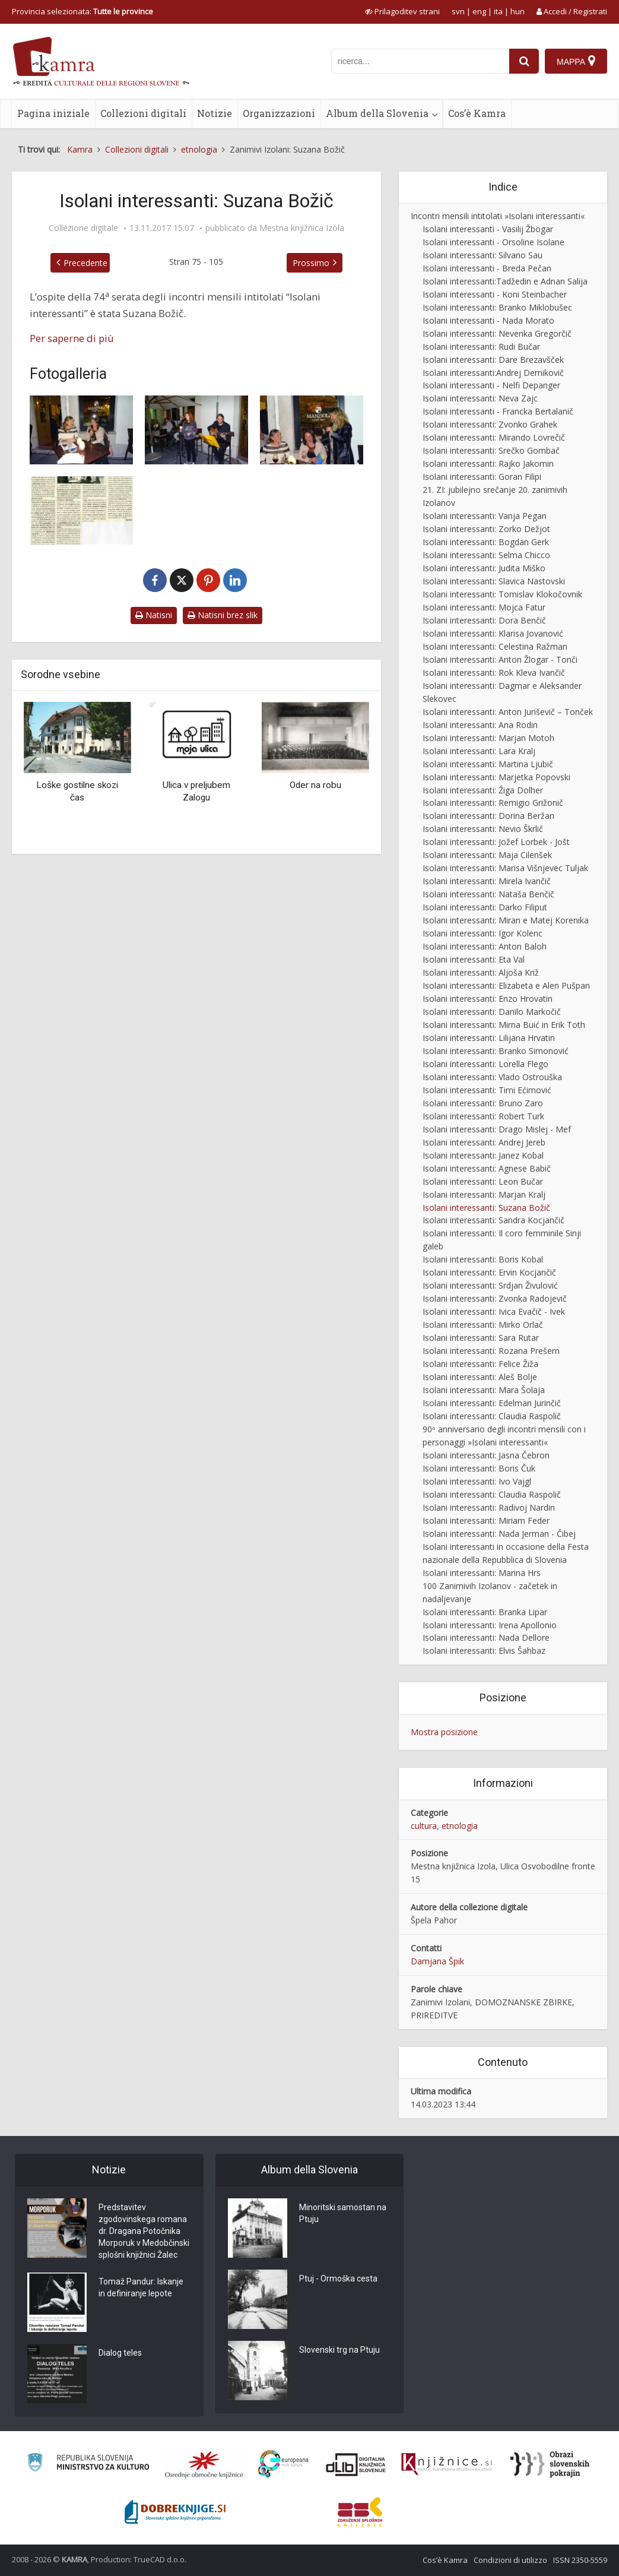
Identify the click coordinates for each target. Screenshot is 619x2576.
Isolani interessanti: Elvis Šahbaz (484, 1650)
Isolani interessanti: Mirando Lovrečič (494, 437)
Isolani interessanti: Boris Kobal (483, 1259)
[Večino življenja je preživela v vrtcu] (81, 510)
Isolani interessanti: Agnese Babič (487, 1168)
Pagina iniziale (53, 113)
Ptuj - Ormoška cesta (338, 2278)
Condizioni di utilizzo (510, 2560)
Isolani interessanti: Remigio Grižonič (493, 802)
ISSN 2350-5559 (580, 2560)
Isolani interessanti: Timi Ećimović (487, 1090)
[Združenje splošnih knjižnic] (360, 2512)
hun (517, 11)
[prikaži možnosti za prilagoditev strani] (402, 11)
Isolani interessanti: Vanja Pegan (485, 515)
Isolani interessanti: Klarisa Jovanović (493, 633)
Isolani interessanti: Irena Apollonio (490, 1625)
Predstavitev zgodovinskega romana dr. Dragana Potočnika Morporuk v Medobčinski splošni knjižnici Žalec (144, 2230)
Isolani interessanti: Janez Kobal (483, 1155)
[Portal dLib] (356, 2464)
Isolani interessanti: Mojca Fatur (484, 607)
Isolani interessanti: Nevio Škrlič (483, 828)
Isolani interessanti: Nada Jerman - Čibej (499, 1533)
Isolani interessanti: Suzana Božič (486, 1207)
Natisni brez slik (223, 615)
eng (479, 11)
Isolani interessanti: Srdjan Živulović (490, 1285)
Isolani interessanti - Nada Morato (488, 320)
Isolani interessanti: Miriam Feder (486, 1520)
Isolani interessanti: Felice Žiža (480, 1363)
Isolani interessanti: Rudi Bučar (481, 346)
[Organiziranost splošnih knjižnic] (204, 2464)
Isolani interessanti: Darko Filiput (485, 907)
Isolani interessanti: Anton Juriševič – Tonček (508, 711)
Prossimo (311, 262)
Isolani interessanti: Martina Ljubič (488, 764)
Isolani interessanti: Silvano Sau (482, 255)
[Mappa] (576, 61)
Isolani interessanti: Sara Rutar (481, 1337)
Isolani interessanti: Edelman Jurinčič (492, 1403)
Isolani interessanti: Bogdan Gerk (486, 542)
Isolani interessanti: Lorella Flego (485, 1063)
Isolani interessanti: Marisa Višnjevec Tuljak (505, 868)
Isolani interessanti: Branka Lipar (485, 1612)
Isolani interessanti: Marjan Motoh (488, 737)
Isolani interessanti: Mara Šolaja (484, 1389)
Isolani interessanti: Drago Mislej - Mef (497, 1129)
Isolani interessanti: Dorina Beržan (488, 815)
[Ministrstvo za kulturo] (88, 2464)
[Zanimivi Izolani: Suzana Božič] (81, 429)
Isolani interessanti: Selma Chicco (486, 555)
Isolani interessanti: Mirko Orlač (483, 1324)
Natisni (153, 615)
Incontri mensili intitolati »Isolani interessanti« (498, 215)
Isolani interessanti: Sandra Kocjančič (493, 1220)
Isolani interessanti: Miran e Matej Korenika (506, 920)
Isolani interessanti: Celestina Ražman (495, 646)
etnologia (460, 1825)
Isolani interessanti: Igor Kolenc (482, 933)
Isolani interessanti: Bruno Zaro (483, 1103)
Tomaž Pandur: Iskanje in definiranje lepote (141, 2287)
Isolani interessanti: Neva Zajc (480, 398)
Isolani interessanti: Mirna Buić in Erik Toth (504, 1024)
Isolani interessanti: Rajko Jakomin (488, 463)
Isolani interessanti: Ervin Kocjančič (489, 1272)
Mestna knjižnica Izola (301, 228)
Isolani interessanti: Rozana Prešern (491, 1350)
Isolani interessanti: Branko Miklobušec (497, 307)
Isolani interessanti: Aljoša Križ (481, 972)
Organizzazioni (279, 113)
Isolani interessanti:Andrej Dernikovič (493, 372)
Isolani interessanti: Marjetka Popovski (496, 777)
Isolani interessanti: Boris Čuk (479, 1468)
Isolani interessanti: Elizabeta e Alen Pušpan (506, 985)
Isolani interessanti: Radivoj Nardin (489, 1507)
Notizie (214, 113)
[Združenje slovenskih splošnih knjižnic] (447, 2464)
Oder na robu (315, 785)
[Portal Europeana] (283, 2464)
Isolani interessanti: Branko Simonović (496, 1050)
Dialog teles (120, 2352)
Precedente (85, 262)
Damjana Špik (437, 1961)
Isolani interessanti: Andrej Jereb (484, 1142)
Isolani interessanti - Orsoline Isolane (493, 242)
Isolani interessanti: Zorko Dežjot (486, 528)
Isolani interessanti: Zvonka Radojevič (495, 1298)
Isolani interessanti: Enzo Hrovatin (488, 998)
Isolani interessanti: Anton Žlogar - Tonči (500, 659)
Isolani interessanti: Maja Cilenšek (487, 854)
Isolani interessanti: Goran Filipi (482, 476)
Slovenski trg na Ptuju (339, 2350)
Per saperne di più (72, 338)
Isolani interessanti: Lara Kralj (479, 751)
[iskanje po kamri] (420, 61)
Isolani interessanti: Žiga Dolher (483, 790)
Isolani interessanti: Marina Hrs (482, 1572)
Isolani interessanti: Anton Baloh (485, 946)
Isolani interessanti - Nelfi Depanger (491, 385)
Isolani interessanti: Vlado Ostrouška (492, 1077)
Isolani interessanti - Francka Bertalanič (498, 411)
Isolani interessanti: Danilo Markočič (492, 1011)
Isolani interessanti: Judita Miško (484, 568)
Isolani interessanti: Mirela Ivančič (487, 881)
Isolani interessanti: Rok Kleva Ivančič (494, 672)
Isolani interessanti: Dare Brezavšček (493, 359)
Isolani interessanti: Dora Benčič (484, 620)
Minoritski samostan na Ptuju (342, 2213)
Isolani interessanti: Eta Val (474, 959)
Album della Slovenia (377, 113)
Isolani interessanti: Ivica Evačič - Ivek (494, 1311)
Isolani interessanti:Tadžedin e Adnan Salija (505, 281)
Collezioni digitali (143, 113)
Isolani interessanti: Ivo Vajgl (477, 1481)
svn (458, 11)
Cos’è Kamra (477, 113)
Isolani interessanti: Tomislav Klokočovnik (502, 594)
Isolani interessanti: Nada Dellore (486, 1637)
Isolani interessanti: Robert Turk (483, 1116)
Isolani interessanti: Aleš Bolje (480, 1376)
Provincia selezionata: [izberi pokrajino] (82, 11)
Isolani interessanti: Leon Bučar (483, 1181)
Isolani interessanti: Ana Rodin (480, 724)
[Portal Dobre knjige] (175, 2512)
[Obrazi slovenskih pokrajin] (549, 2464)
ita (498, 11)
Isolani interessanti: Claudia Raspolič (492, 1416)
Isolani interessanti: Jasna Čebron (486, 1455)
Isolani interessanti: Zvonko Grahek (490, 424)
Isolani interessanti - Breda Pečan (487, 268)
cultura (424, 1825)
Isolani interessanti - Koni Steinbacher (495, 294)
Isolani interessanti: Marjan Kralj (484, 1194)
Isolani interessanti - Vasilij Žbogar (488, 229)
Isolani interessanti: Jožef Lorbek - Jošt (496, 841)
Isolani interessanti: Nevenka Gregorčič (497, 333)
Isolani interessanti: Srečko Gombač (491, 450)
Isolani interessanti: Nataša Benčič (488, 894)
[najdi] (524, 61)
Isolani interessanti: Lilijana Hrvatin (489, 1037)
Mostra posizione (444, 1732)
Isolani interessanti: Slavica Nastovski (494, 581)
